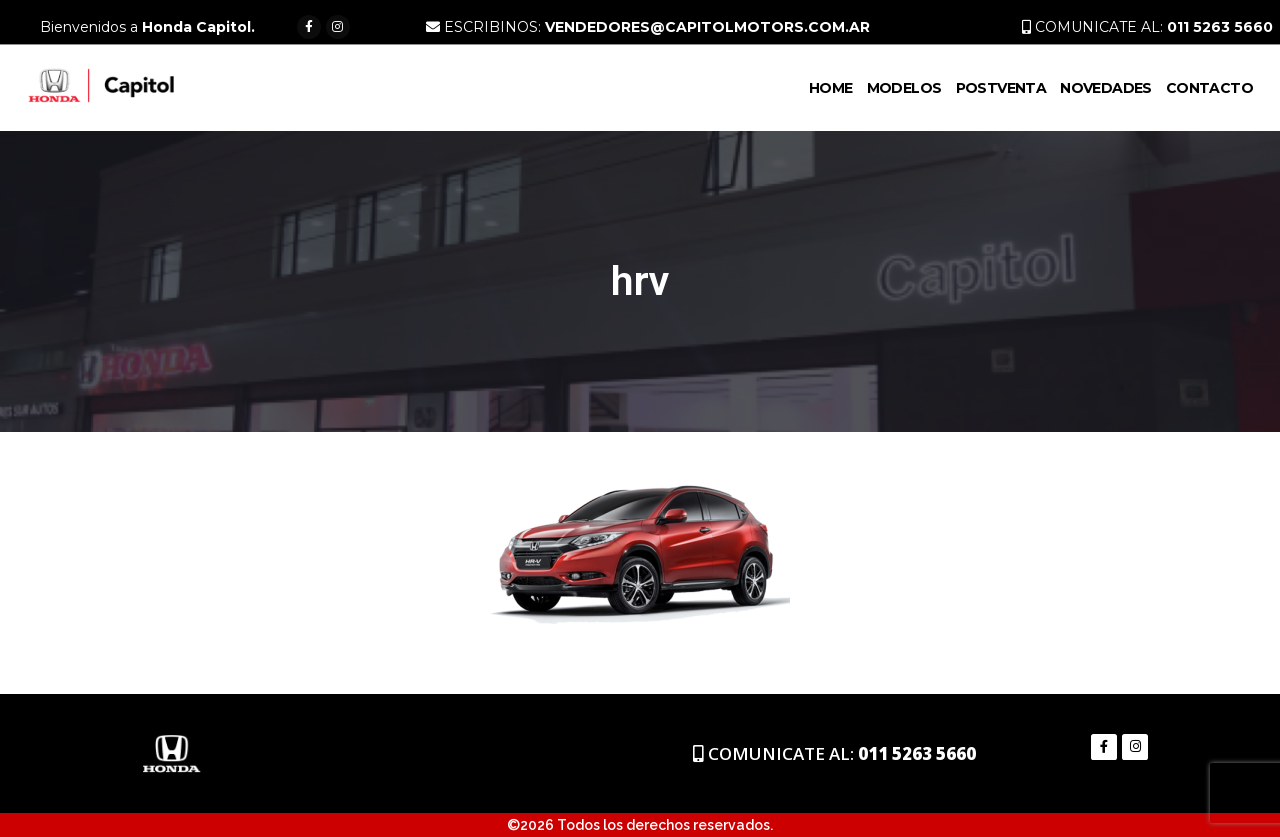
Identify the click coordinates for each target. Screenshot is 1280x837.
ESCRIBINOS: (648, 27)
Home (831, 88)
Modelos (904, 88)
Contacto (1209, 88)
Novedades (1106, 88)
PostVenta (1001, 88)
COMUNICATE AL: (1147, 27)
